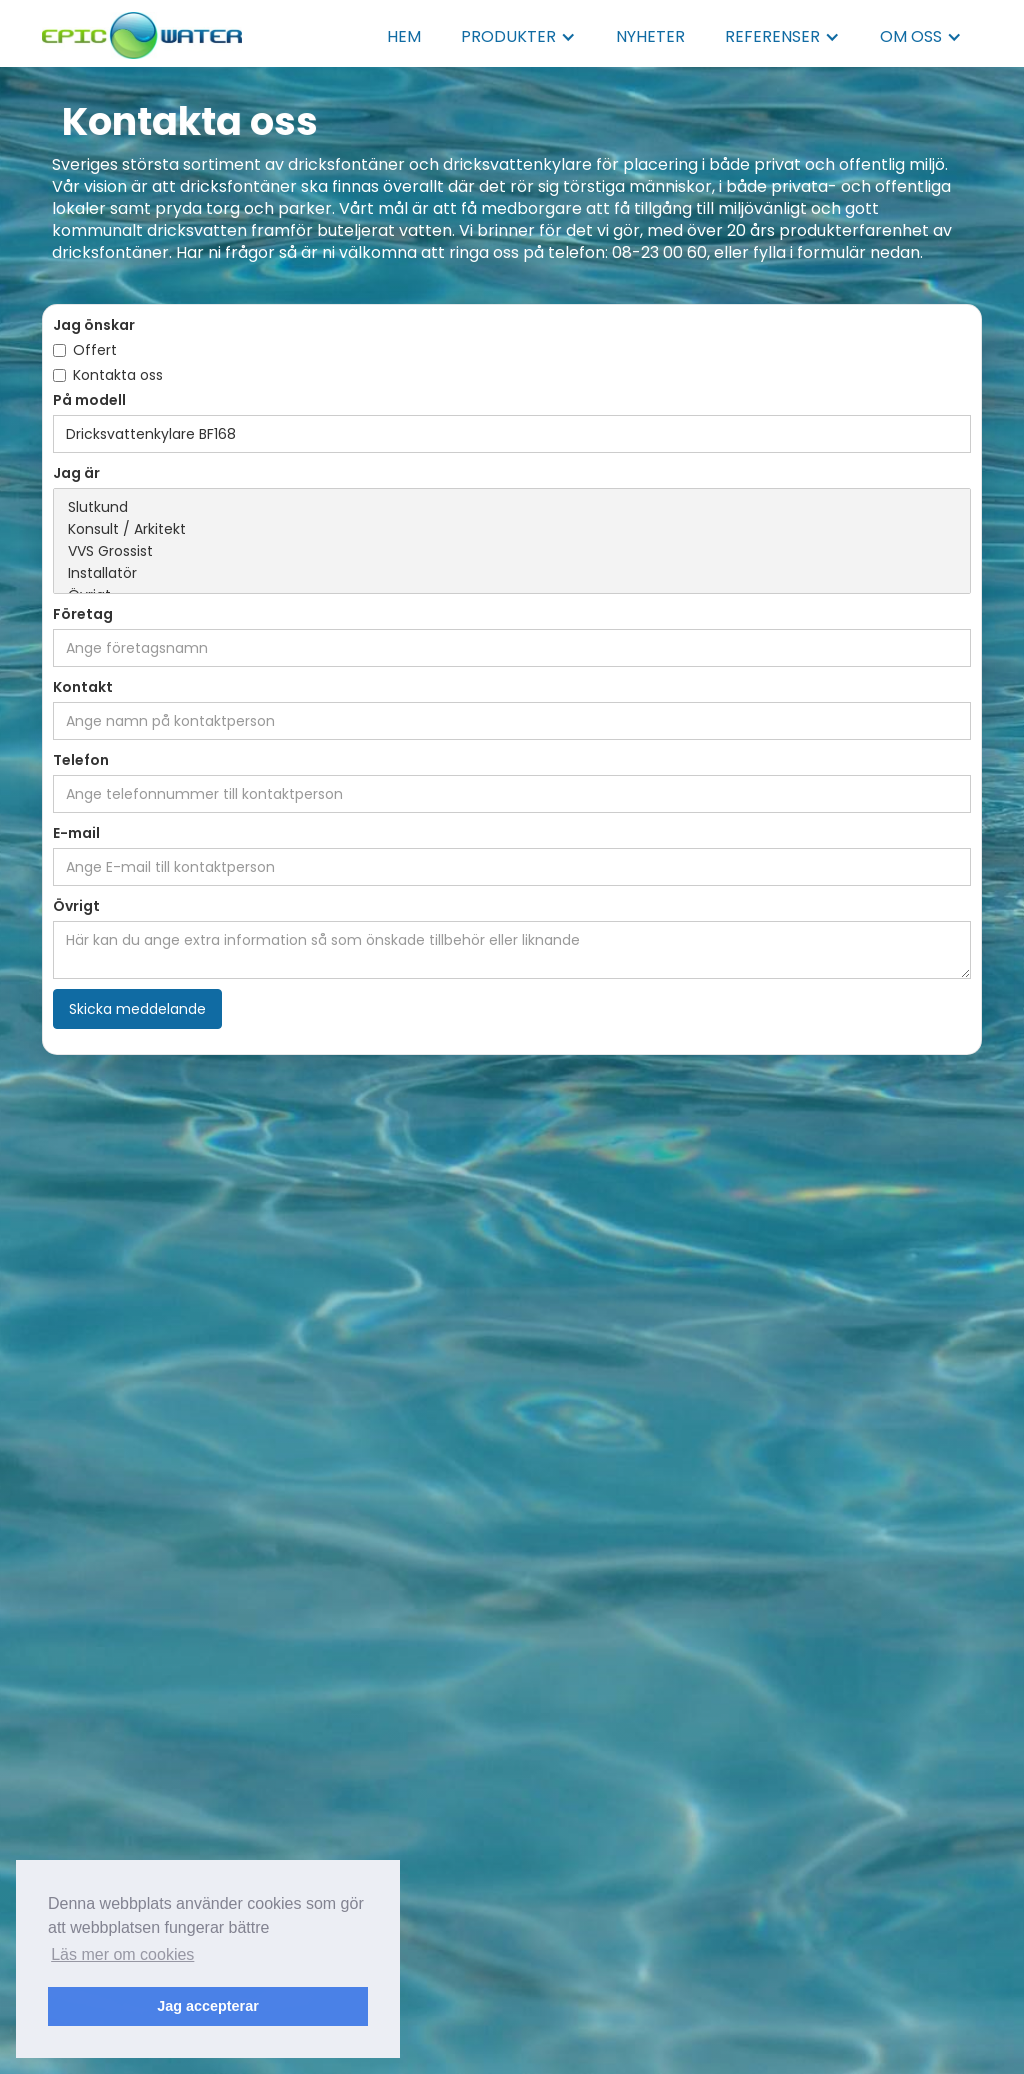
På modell (89, 400)
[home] (142, 29)
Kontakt (83, 687)
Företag (83, 614)
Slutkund (512, 508)
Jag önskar (94, 325)
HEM (404, 36)
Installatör (512, 574)
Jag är (76, 473)
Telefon (81, 760)
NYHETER (650, 36)
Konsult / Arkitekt (512, 530)
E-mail (76, 833)
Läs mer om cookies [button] (122, 1954)
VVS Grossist (512, 552)
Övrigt (76, 906)
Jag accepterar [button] (208, 2006)
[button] (518, 37)
